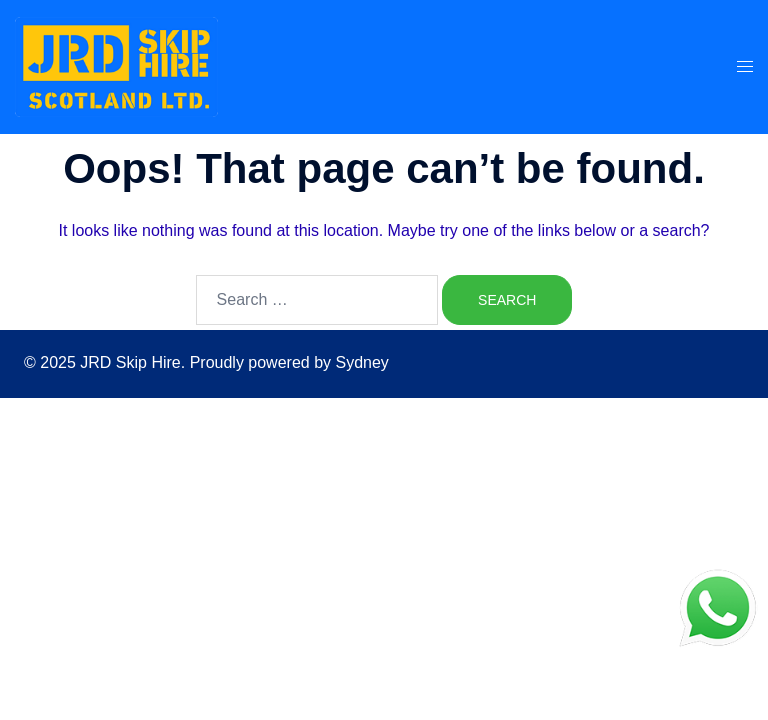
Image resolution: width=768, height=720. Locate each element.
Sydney (361, 362)
